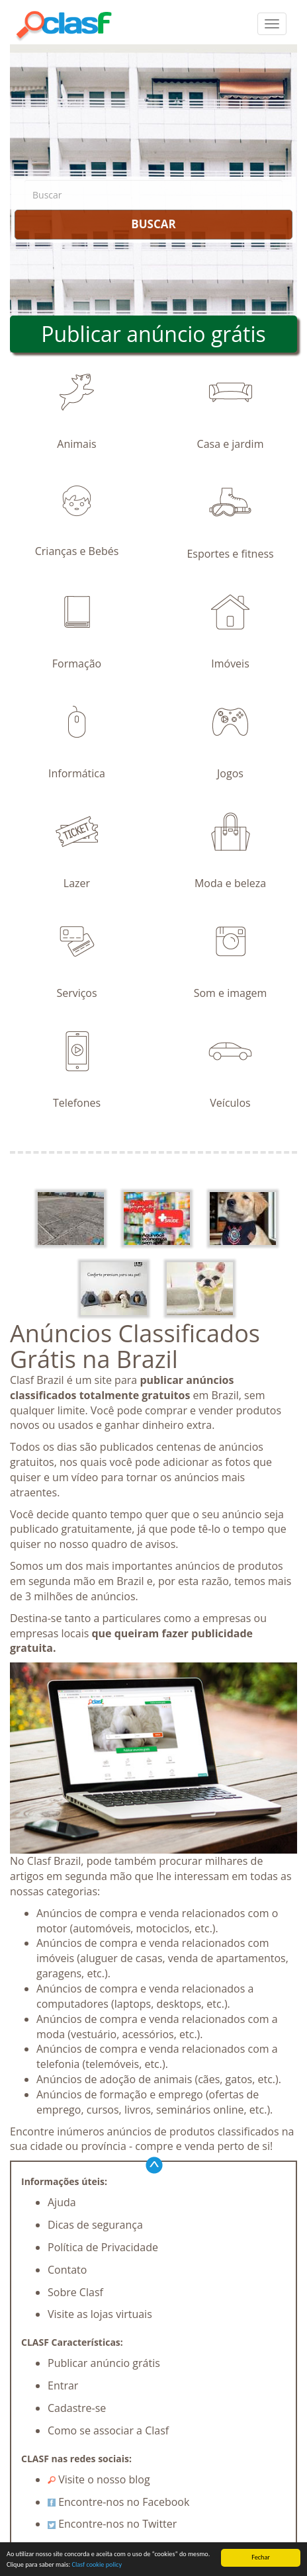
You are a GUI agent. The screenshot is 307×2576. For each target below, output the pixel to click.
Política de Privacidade (103, 2247)
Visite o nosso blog (99, 2479)
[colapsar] (271, 24)
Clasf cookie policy (96, 2565)
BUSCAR (153, 224)
